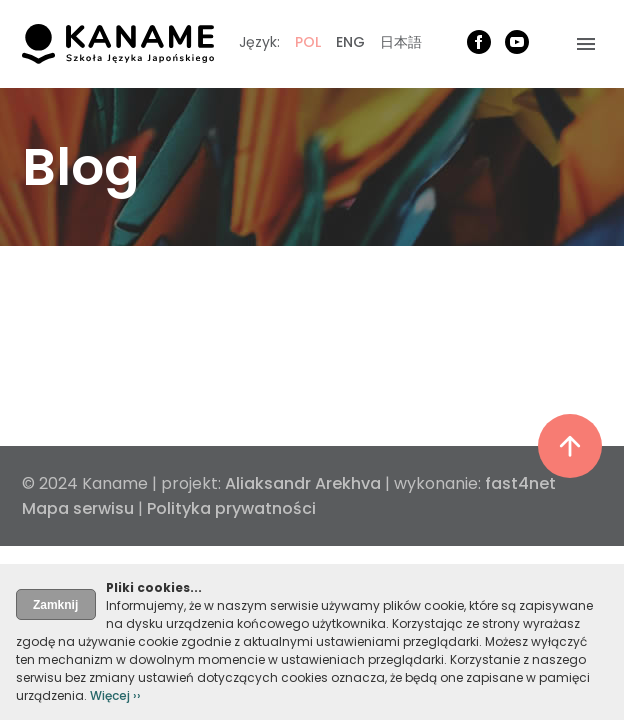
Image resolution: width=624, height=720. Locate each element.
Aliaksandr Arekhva (303, 483)
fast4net (520, 483)
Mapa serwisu (78, 508)
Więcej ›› (115, 695)
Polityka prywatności (231, 508)
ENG (350, 42)
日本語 (401, 42)
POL (308, 42)
